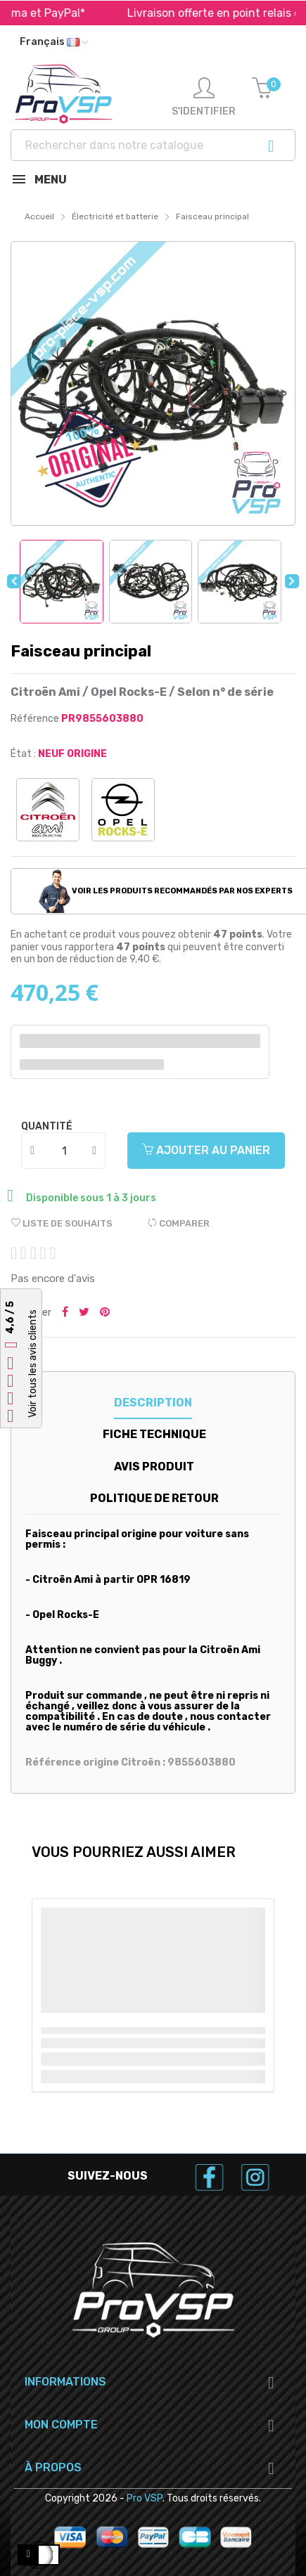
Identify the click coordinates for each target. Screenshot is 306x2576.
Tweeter (84, 1313)
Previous (14, 581)
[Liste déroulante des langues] (54, 42)
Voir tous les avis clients (33, 1363)
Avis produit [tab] (154, 1466)
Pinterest (105, 1313)
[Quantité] (64, 1150)
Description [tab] (153, 1402)
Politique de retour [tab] (154, 1498)
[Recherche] (153, 145)
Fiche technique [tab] (154, 1434)
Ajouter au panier (206, 1150)
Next (292, 581)
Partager (65, 1313)
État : (23, 754)
